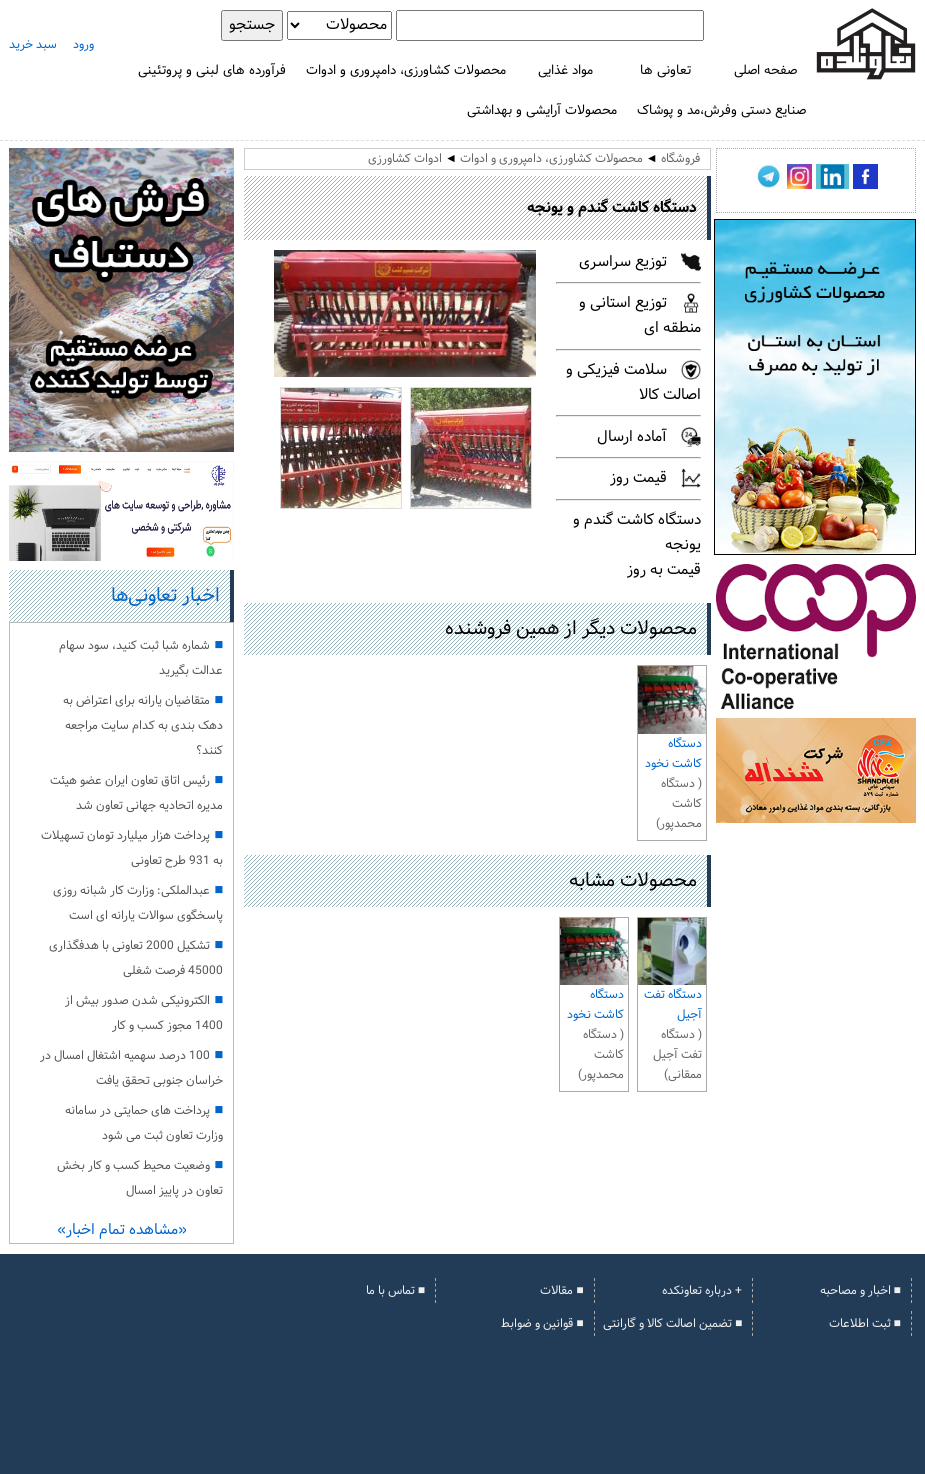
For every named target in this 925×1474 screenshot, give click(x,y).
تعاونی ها (665, 70)
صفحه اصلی (765, 70)
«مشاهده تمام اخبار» (122, 1230)
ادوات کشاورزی (405, 159)
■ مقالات (561, 1291)
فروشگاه (680, 159)
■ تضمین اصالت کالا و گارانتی (672, 1324)
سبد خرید (33, 45)
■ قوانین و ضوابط (542, 1324)
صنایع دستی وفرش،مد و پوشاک (721, 110)
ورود (83, 45)
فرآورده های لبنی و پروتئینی (212, 70)
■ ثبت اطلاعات (865, 1324)
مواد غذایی (565, 70)
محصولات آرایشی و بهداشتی (542, 110)
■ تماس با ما (395, 1291)
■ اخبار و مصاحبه (860, 1291)
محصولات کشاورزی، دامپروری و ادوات (406, 70)
